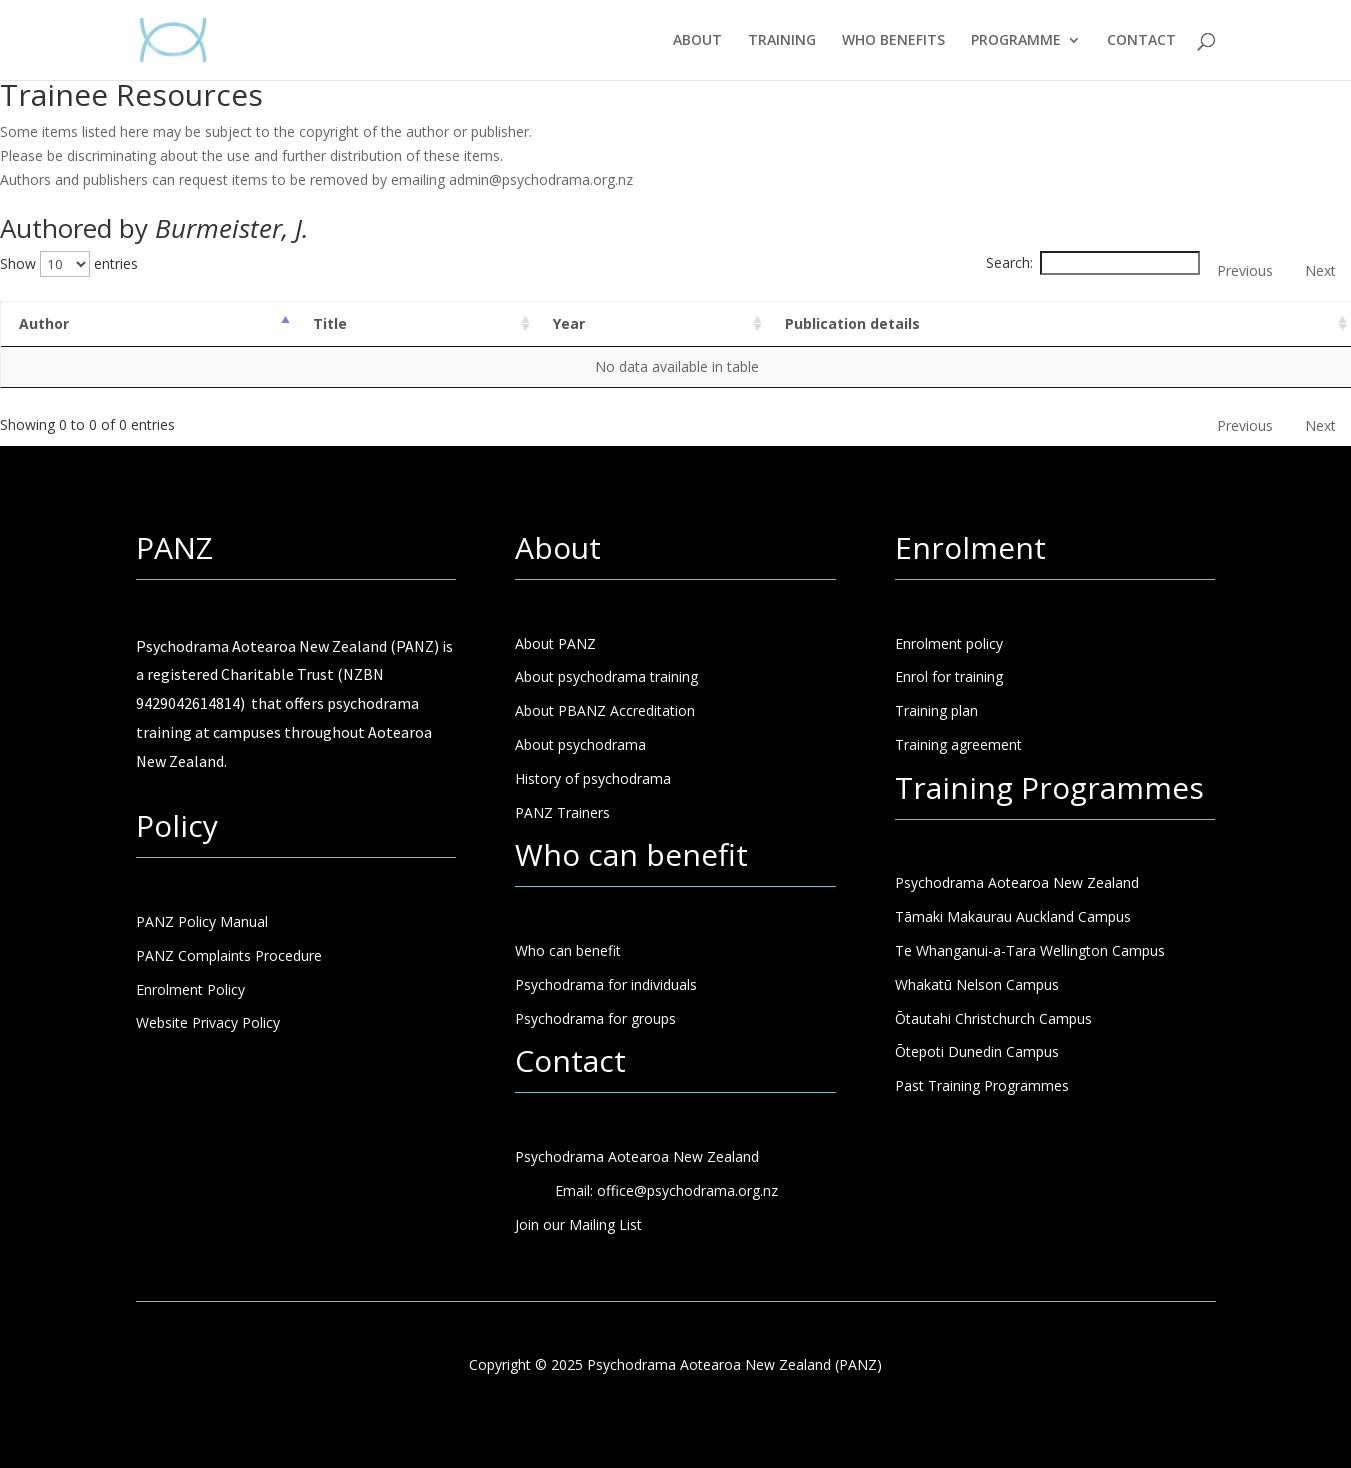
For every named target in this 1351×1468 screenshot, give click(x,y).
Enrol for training (949, 676)
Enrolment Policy (190, 989)
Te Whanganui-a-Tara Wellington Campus (1030, 950)
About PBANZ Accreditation (605, 710)
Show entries (69, 263)
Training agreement (958, 744)
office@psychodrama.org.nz (687, 1190)
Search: (1093, 262)
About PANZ (555, 643)
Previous (1245, 270)
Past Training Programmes (982, 1085)
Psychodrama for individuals (606, 984)
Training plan (936, 710)
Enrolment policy (949, 643)
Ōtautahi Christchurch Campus (993, 1018)
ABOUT (697, 41)
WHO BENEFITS (893, 41)
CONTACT (1141, 41)
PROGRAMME (1016, 41)
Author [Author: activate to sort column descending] (44, 323)
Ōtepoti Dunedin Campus (977, 1051)
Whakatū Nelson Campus (977, 984)
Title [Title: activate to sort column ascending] (330, 323)
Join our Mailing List (578, 1224)
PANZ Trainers (562, 812)
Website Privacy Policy (208, 1022)
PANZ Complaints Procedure (229, 955)
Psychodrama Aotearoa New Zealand (1017, 882)
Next (1320, 270)
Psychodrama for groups (595, 1018)
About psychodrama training (606, 676)
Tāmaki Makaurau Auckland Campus (1013, 916)
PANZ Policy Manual (202, 921)
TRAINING (782, 41)
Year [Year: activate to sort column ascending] (569, 323)
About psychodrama (580, 744)
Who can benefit (568, 950)
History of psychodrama (593, 778)
